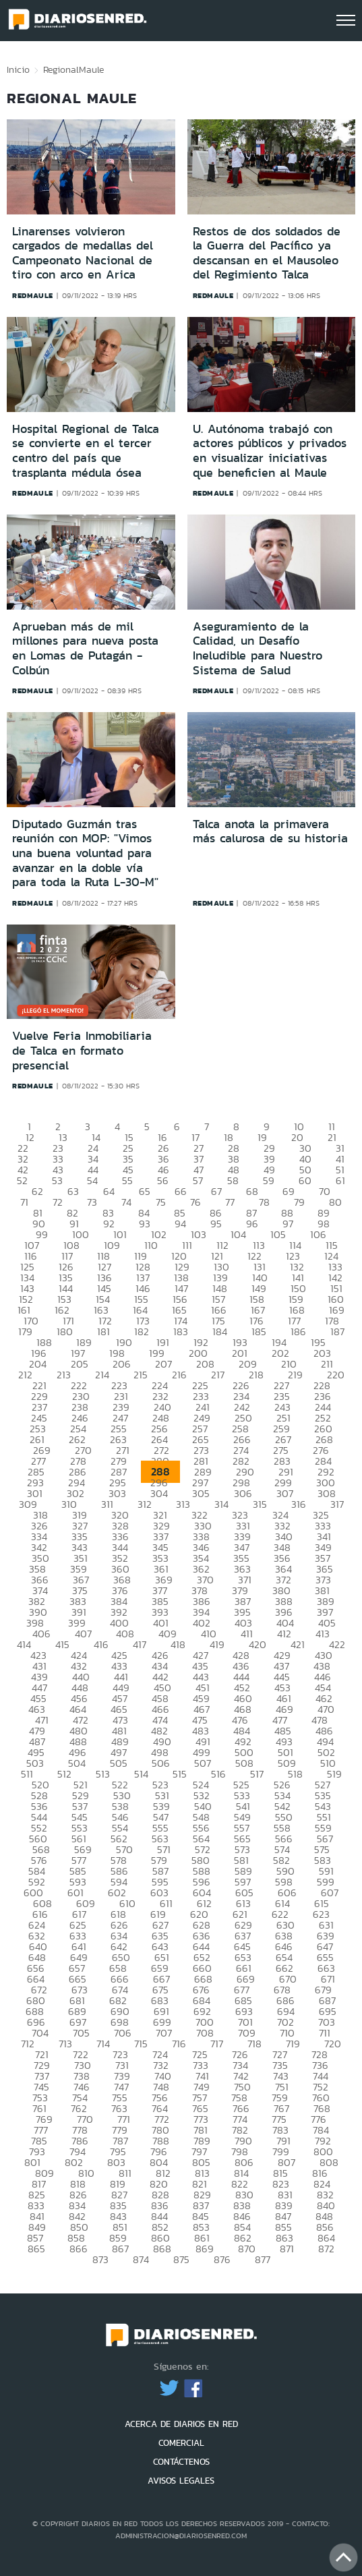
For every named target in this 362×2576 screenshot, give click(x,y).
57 (198, 1180)
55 (127, 1180)
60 (305, 1180)
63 (73, 1191)
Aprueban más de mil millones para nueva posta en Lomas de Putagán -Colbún (85, 648)
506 (161, 1763)
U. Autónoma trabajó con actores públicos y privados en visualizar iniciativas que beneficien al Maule (269, 450)
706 (122, 2033)
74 (126, 1202)
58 (233, 1180)
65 (144, 1191)
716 (179, 2044)
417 (139, 1644)
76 (195, 1202)
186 (298, 1331)
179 (25, 1331)
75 (161, 1202)
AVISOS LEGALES (181, 2480)
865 (36, 2249)
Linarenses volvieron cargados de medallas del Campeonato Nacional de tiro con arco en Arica (82, 253)
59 (268, 1180)
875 (181, 2259)
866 (78, 2249)
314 (221, 1504)
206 (122, 1364)
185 (258, 1331)
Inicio (18, 69)
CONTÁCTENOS (181, 2461)
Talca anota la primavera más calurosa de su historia (270, 831)
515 (180, 1774)
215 (140, 1375)
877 (262, 2259)
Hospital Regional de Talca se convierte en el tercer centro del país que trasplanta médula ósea (85, 450)
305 (201, 1493)
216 (179, 1375)
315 (260, 1504)
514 (141, 1774)
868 (162, 2249)
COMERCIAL (181, 2442)
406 (41, 1634)
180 (65, 1331)
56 (163, 1180)
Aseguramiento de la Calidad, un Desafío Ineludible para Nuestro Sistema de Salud (257, 648)
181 (103, 1331)
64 (109, 1191)
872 (326, 2249)
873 (100, 2259)
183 (180, 1331)
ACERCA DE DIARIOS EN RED (181, 2424)
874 (141, 2259)
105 (278, 1234)
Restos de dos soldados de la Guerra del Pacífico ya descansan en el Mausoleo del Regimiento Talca (266, 253)
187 (337, 1331)
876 (222, 2259)
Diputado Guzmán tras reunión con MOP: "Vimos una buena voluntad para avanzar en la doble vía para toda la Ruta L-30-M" (85, 853)
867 (120, 2249)
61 (340, 1180)
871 (287, 2249)
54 (92, 1180)
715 (141, 2044)
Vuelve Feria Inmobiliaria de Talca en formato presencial (82, 1050)
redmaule (32, 295)
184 (219, 1331)
